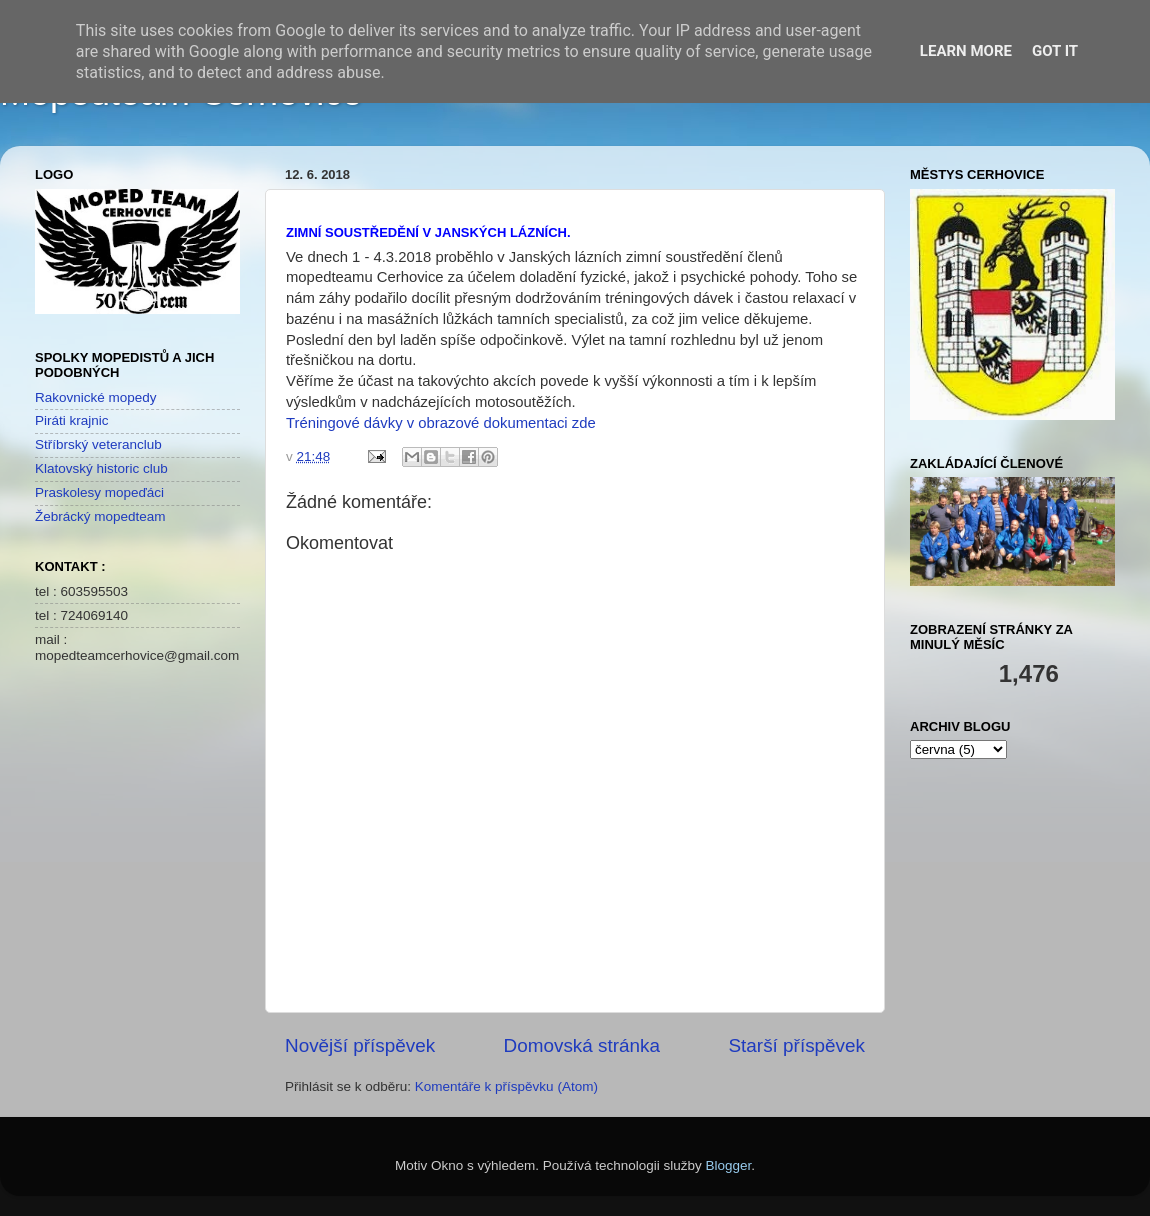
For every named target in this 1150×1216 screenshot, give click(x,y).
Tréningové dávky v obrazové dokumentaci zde (441, 423)
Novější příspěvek (360, 1045)
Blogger (729, 1165)
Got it (1055, 51)
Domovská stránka (582, 1045)
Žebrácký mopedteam (100, 516)
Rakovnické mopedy (96, 397)
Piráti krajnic (72, 420)
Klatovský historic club (101, 468)
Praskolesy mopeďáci (99, 492)
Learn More (966, 51)
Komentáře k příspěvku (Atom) (506, 1086)
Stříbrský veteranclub (98, 444)
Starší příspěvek (797, 1045)
